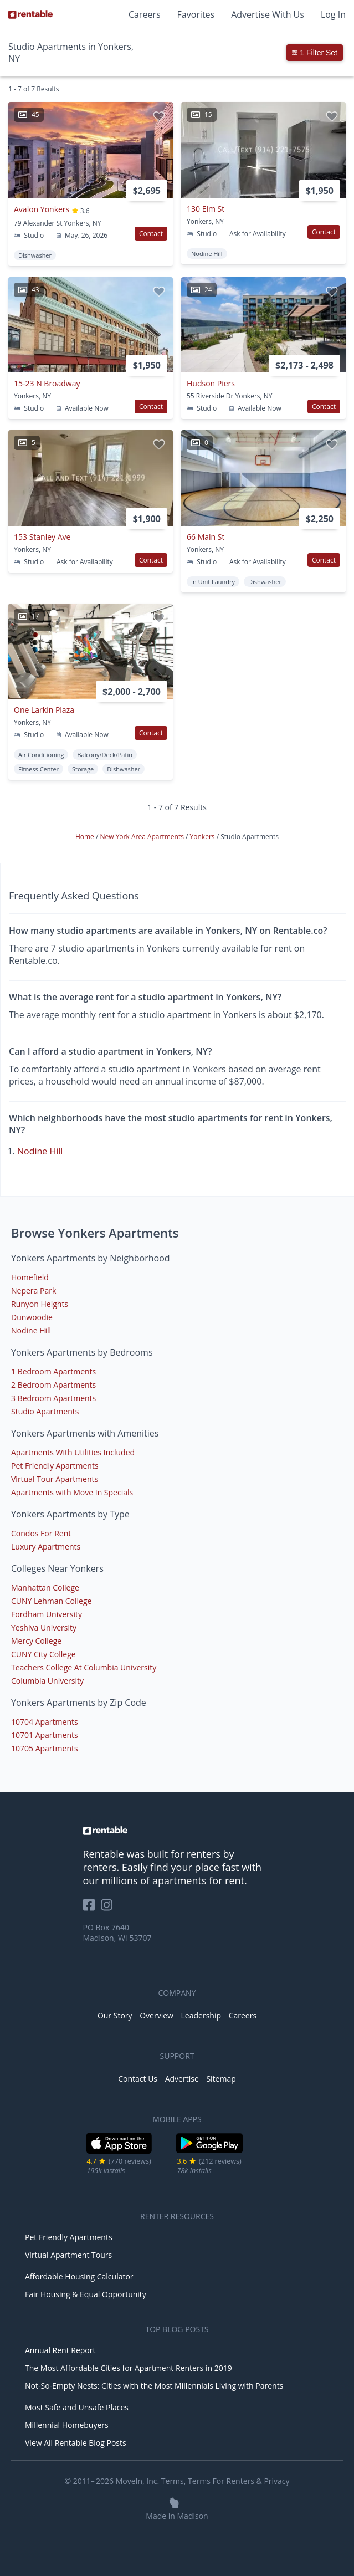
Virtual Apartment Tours (68, 2255)
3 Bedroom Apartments (53, 1398)
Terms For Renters (221, 2481)
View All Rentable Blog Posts (75, 2442)
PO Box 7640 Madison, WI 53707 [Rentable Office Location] (117, 1932)
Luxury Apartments (45, 1546)
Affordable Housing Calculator (79, 2276)
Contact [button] (151, 233)
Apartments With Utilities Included (73, 1452)
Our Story (115, 2015)
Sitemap (220, 2078)
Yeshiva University (43, 1627)
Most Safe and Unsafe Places (77, 2407)
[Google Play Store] (210, 2151)
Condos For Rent (41, 1533)
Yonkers (203, 836)
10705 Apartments (44, 1748)
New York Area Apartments (143, 836)
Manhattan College (45, 1587)
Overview (156, 2015)
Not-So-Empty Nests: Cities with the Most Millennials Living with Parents (154, 2385)
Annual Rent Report (60, 2350)
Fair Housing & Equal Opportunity (85, 2294)
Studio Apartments (45, 1411)
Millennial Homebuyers (67, 2425)
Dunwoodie (32, 1317)
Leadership (201, 2015)
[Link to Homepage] (30, 14)
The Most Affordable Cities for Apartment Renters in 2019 (128, 2368)
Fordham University (46, 1614)
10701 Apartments (44, 1735)
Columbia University (47, 1680)
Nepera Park (33, 1290)
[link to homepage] (177, 1830)
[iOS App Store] (119, 2151)
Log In (333, 14)
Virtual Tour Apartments (54, 1479)
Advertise (182, 2078)
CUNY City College (43, 1654)
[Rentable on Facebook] (92, 1908)
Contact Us (137, 2078)
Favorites (196, 14)
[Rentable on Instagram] (109, 1908)
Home (85, 836)
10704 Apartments (44, 1721)
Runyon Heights (39, 1304)
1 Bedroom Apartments (53, 1371)
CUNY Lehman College (51, 1601)
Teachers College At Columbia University (83, 1667)
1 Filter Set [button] (314, 52)
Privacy (276, 2481)
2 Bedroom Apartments (53, 1384)
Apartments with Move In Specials (72, 1492)
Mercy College (36, 1640)
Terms (172, 2481)
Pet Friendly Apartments (55, 1465)
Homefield (30, 1277)
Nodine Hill (40, 1151)
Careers (145, 14)
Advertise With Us (267, 14)
